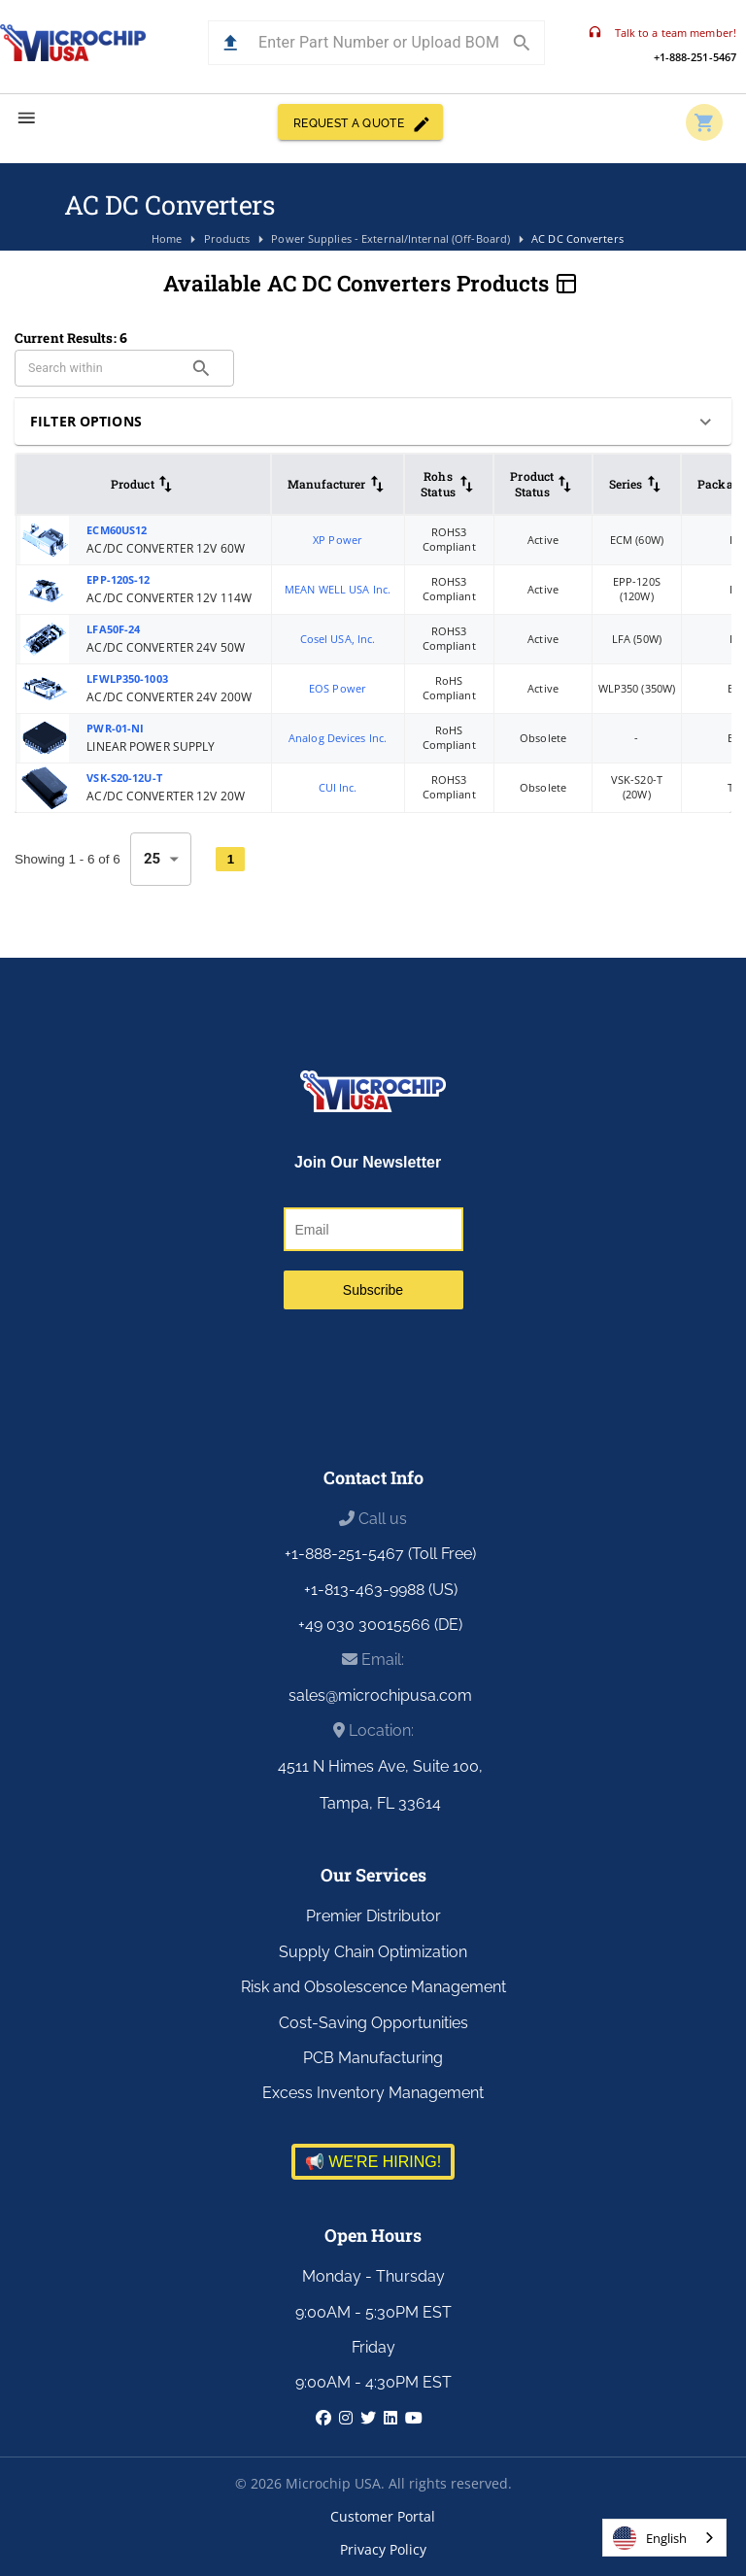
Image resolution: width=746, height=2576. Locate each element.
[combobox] (664, 2538)
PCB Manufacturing (373, 2058)
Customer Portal (382, 2516)
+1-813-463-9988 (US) (381, 1589)
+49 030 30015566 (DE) (380, 1624)
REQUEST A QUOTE (360, 122)
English (650, 2538)
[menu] (27, 118)
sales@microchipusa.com (380, 1695)
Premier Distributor (373, 1916)
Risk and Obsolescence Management (373, 1987)
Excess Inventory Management (373, 2093)
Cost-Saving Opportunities (373, 2023)
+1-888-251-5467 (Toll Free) (380, 1553)
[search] (201, 369)
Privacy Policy (383, 2549)
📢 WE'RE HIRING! (373, 2161)
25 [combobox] (152, 858)
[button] (231, 43)
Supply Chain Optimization (373, 1952)
